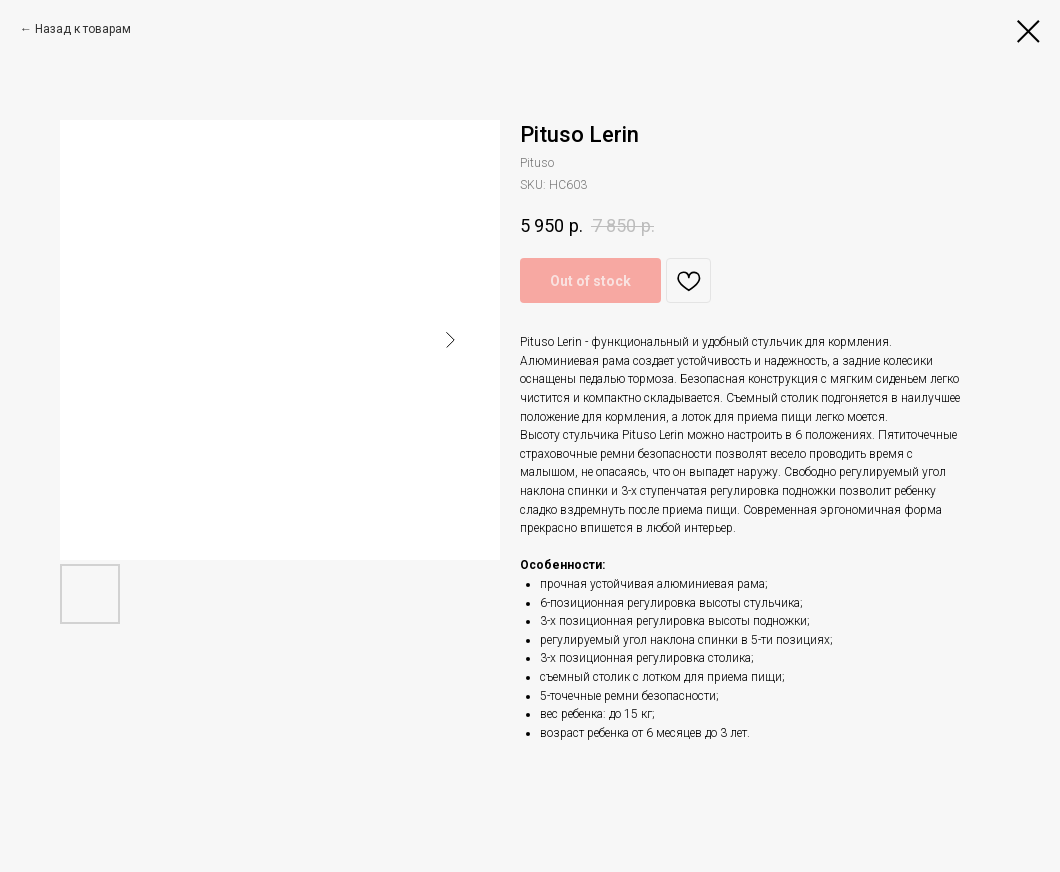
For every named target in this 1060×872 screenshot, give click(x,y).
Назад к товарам (83, 29)
